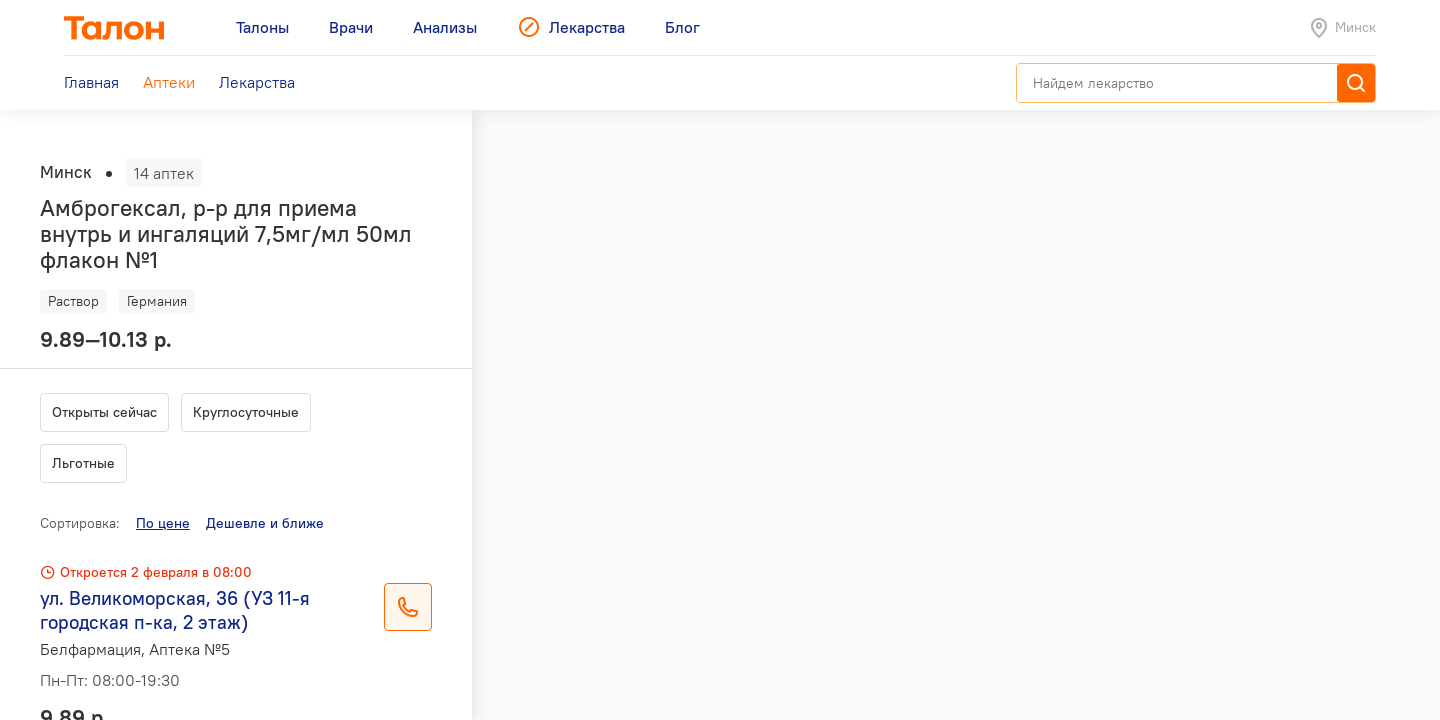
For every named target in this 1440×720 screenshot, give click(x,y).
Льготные (83, 463)
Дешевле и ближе (265, 523)
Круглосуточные (246, 412)
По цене (163, 523)
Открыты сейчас (104, 412)
